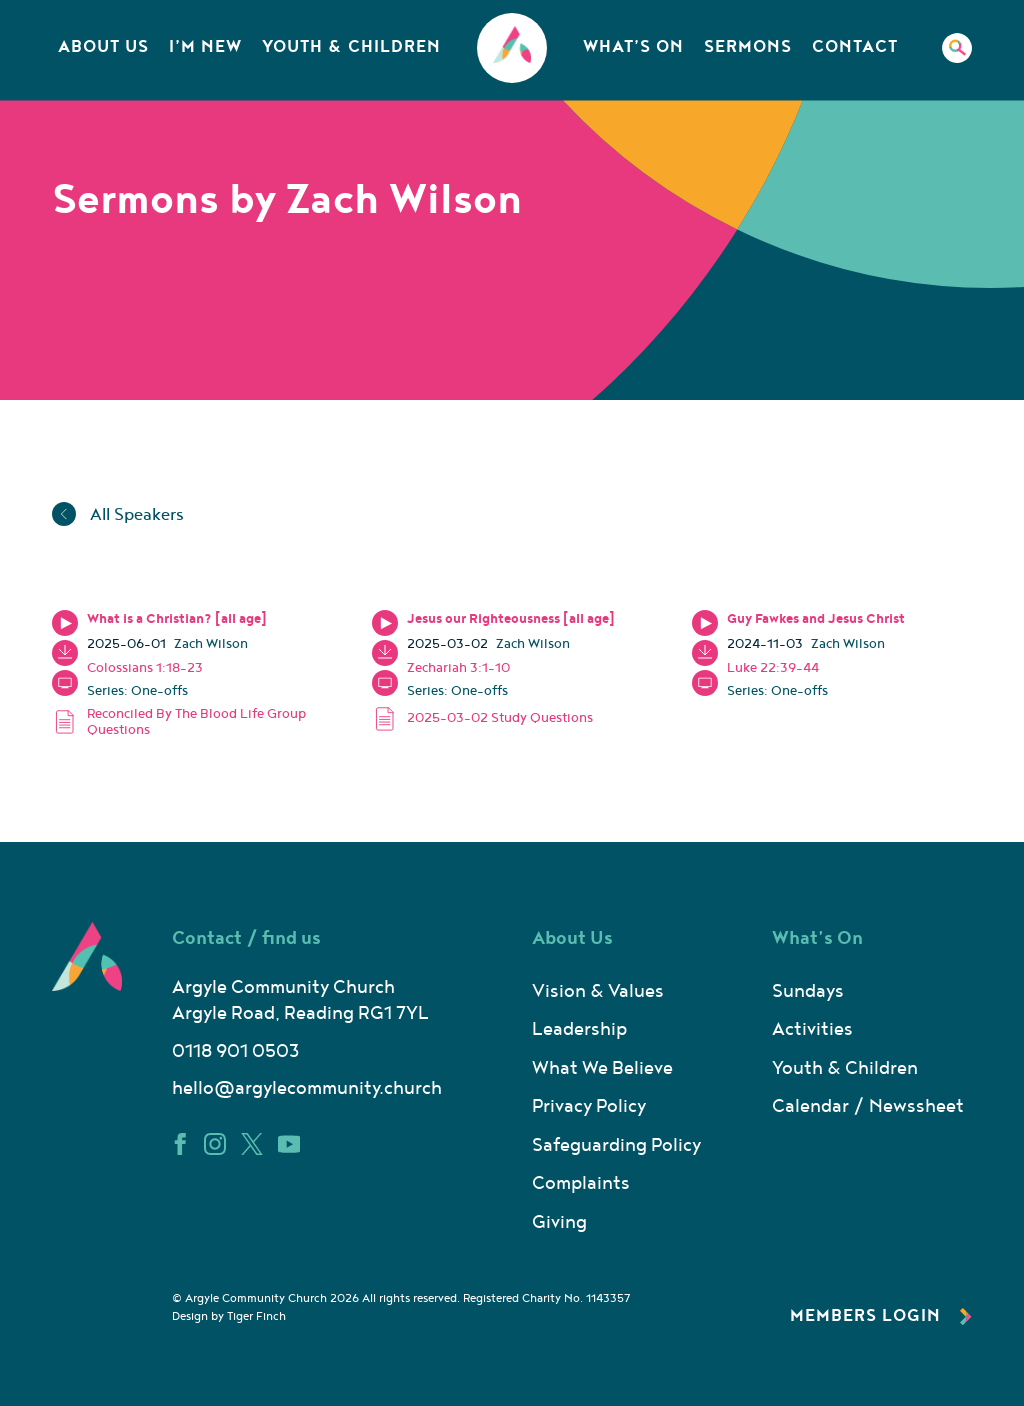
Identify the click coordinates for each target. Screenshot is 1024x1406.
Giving (559, 1222)
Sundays (808, 991)
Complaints (581, 1183)
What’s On (633, 47)
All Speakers (118, 515)
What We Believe (602, 1068)
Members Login (881, 1316)
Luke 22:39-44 (773, 668)
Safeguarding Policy (616, 1145)
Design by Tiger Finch (229, 1316)
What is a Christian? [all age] (177, 619)
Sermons (748, 47)
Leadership (579, 1029)
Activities (812, 1029)
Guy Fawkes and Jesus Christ (816, 619)
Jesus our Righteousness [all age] (511, 619)
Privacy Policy (589, 1106)
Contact (855, 47)
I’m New (205, 47)
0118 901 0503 (235, 1051)
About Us (103, 47)
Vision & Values (598, 991)
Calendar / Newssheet (868, 1106)
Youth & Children (351, 47)
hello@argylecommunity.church (307, 1088)
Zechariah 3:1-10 (458, 668)
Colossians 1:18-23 (145, 668)
